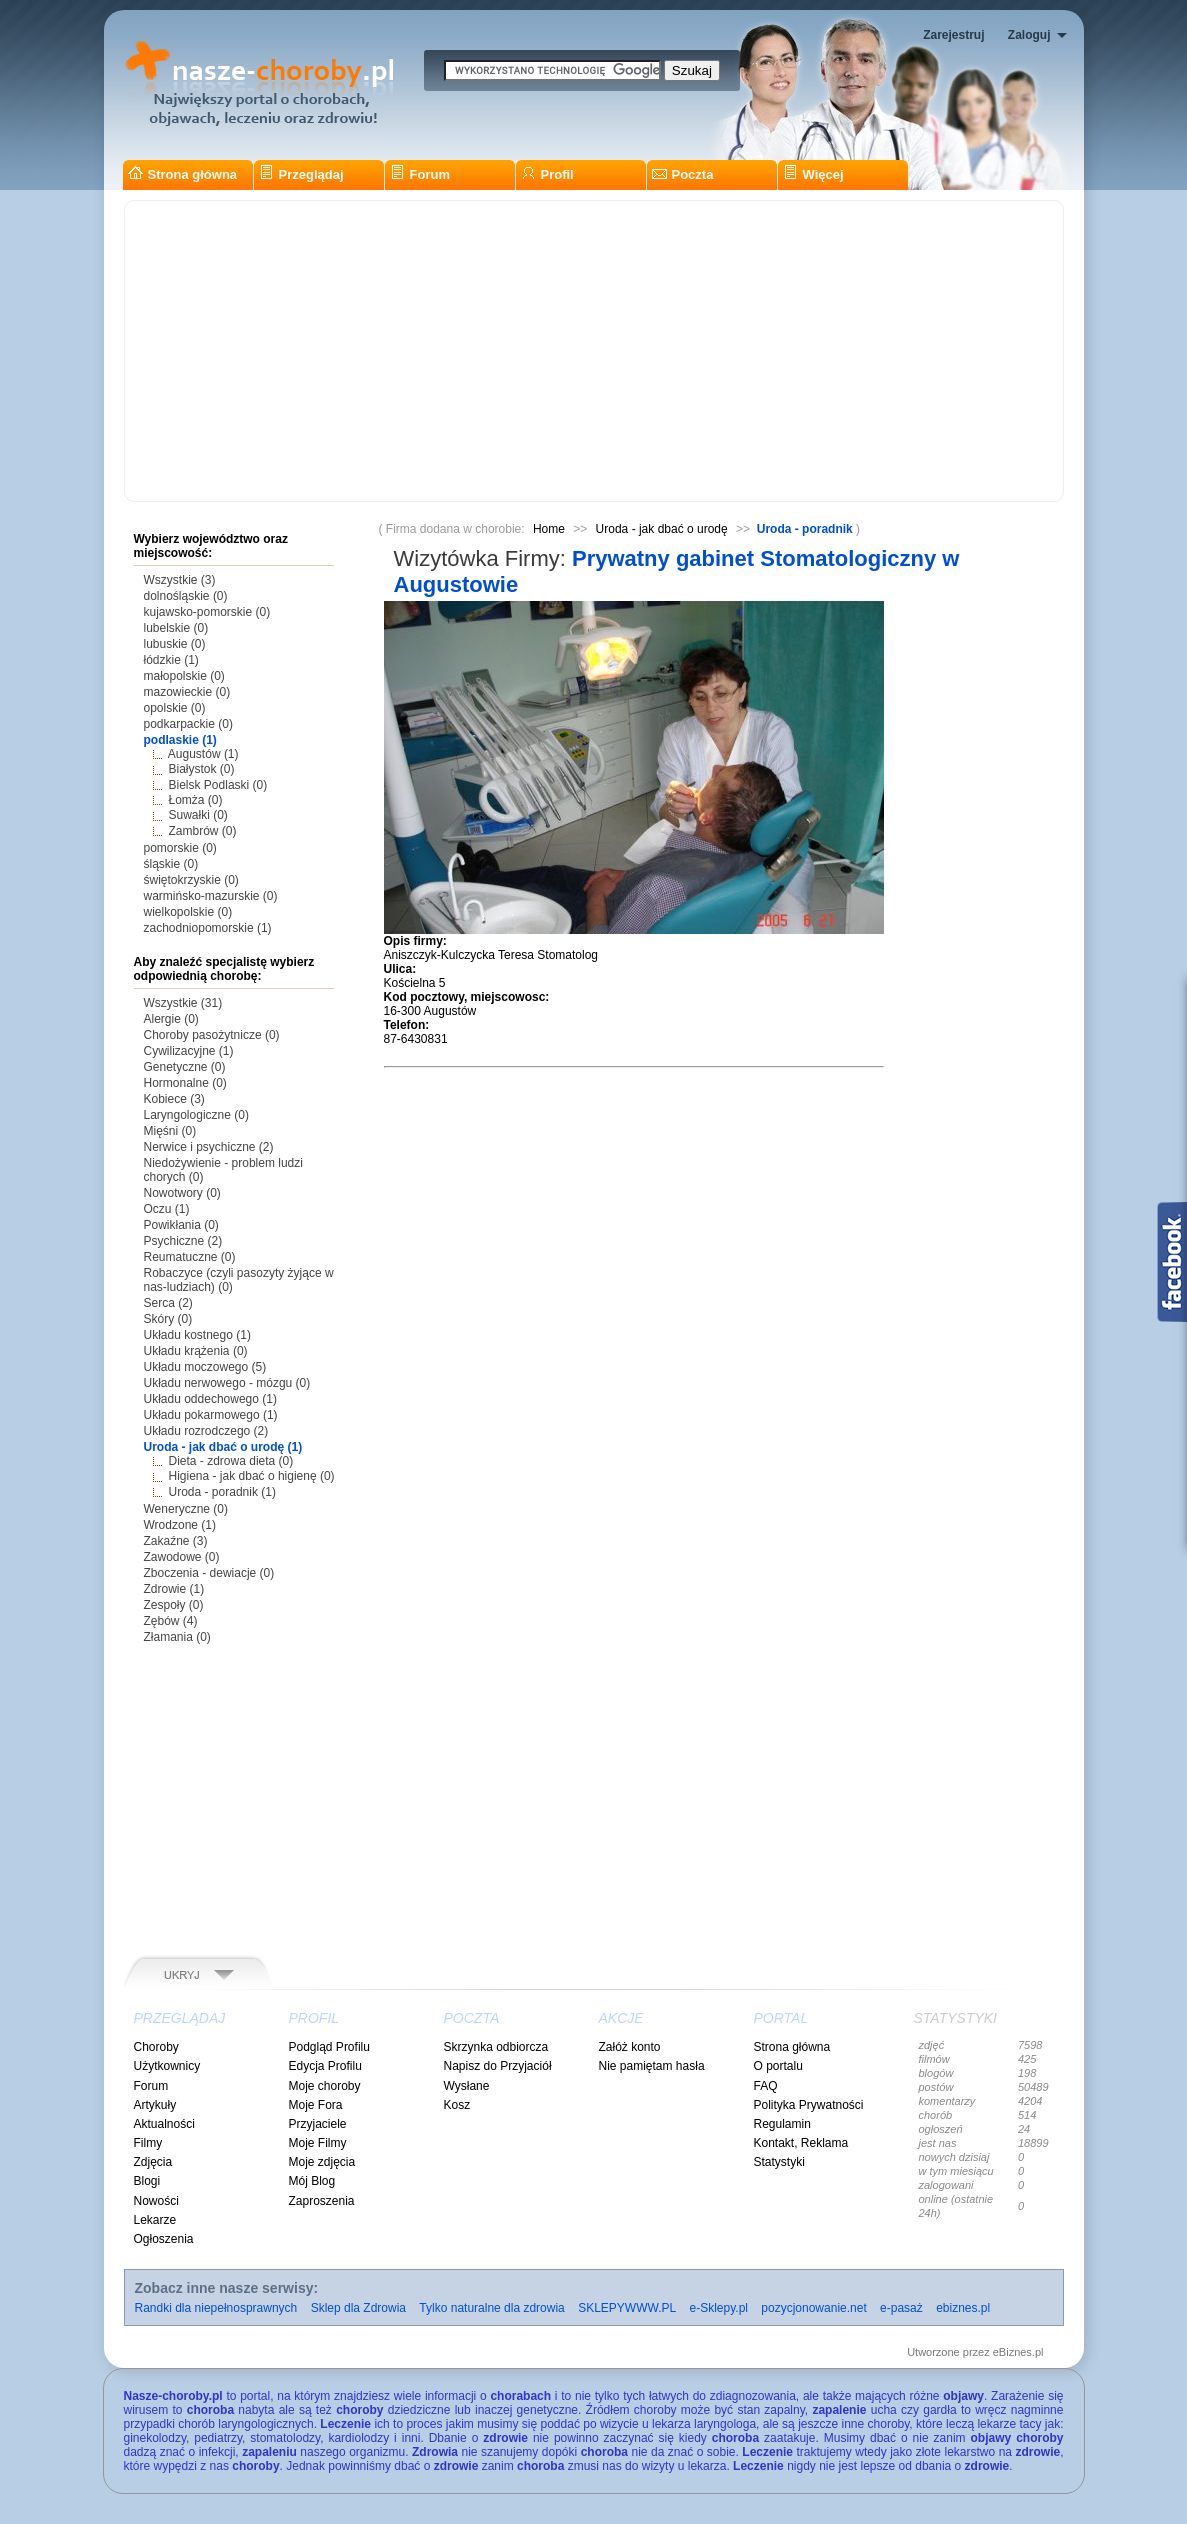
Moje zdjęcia (322, 2162)
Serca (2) (168, 1303)
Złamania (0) (177, 1637)
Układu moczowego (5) (205, 1367)
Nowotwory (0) (182, 1193)
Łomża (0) (196, 800)
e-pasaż (901, 2308)
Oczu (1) (167, 1209)
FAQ (766, 2086)
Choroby (156, 2047)
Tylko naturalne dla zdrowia (491, 2308)
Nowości (156, 2201)
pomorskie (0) (180, 848)
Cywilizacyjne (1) (189, 1051)
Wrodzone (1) (180, 1525)
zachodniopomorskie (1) (208, 928)
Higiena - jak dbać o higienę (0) (252, 1476)
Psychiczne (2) (183, 1241)
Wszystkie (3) (180, 580)
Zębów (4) (171, 1621)
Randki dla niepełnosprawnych (216, 2308)
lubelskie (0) (176, 628)
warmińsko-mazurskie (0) (211, 896)
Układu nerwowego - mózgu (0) (227, 1383)
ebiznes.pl (963, 2308)
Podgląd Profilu (329, 2047)
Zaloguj (1029, 35)
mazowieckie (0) (187, 692)
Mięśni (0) (170, 1131)
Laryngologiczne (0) (196, 1115)
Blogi (147, 2181)
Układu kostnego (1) (197, 1335)
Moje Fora (316, 2105)
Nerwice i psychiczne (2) (209, 1147)
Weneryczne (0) (186, 1509)
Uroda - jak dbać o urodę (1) (223, 1447)
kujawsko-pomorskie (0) (207, 612)
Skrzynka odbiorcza (496, 2047)
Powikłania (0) (181, 1225)
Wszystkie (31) (183, 1003)
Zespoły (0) (174, 1605)
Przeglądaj (301, 174)
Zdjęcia (153, 2162)
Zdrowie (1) (174, 1589)
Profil (547, 174)
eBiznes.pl (1018, 2352)
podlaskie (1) (180, 740)
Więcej (813, 174)
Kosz (457, 2105)
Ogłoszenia (164, 2239)
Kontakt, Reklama (801, 2143)
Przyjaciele (318, 2124)
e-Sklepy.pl (719, 2308)
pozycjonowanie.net (813, 2308)
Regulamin (782, 2124)
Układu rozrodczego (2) (206, 1431)
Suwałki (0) (198, 815)
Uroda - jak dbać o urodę (662, 529)
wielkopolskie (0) (188, 912)
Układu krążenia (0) (196, 1351)
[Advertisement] (594, 351)
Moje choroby (325, 2086)
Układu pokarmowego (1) (211, 1415)
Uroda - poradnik (805, 529)
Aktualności (164, 2124)
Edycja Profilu (325, 2066)
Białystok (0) (202, 769)
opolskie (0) (175, 708)
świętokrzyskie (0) (191, 880)
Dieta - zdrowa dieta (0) (231, 1461)
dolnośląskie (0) (186, 596)
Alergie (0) (171, 1019)
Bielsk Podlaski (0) (218, 785)
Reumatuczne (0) (190, 1257)
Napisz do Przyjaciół (498, 2066)
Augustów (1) (203, 754)
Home (549, 529)
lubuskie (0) (175, 644)
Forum (420, 174)
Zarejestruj (953, 35)
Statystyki (779, 2162)
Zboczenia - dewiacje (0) (209, 1573)
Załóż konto (630, 2047)
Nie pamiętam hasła (652, 2066)
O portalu (778, 2066)
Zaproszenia (322, 2201)
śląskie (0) (171, 864)
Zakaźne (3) (176, 1541)
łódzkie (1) (171, 660)
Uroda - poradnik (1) (222, 1492)
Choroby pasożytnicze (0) (212, 1035)
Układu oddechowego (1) (210, 1399)
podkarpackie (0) (188, 724)
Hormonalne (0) (185, 1083)
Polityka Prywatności (809, 2105)
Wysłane (467, 2086)
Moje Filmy (318, 2143)
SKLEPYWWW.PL (627, 2308)
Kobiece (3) (174, 1099)
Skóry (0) (168, 1319)
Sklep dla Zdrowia (358, 2308)
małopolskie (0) (184, 676)
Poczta (683, 174)
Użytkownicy (167, 2066)
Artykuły (155, 2105)
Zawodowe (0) (182, 1557)
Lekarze (155, 2220)
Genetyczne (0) (185, 1067)
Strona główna (183, 174)
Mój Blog (312, 2181)
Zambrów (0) (203, 831)
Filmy (148, 2143)
